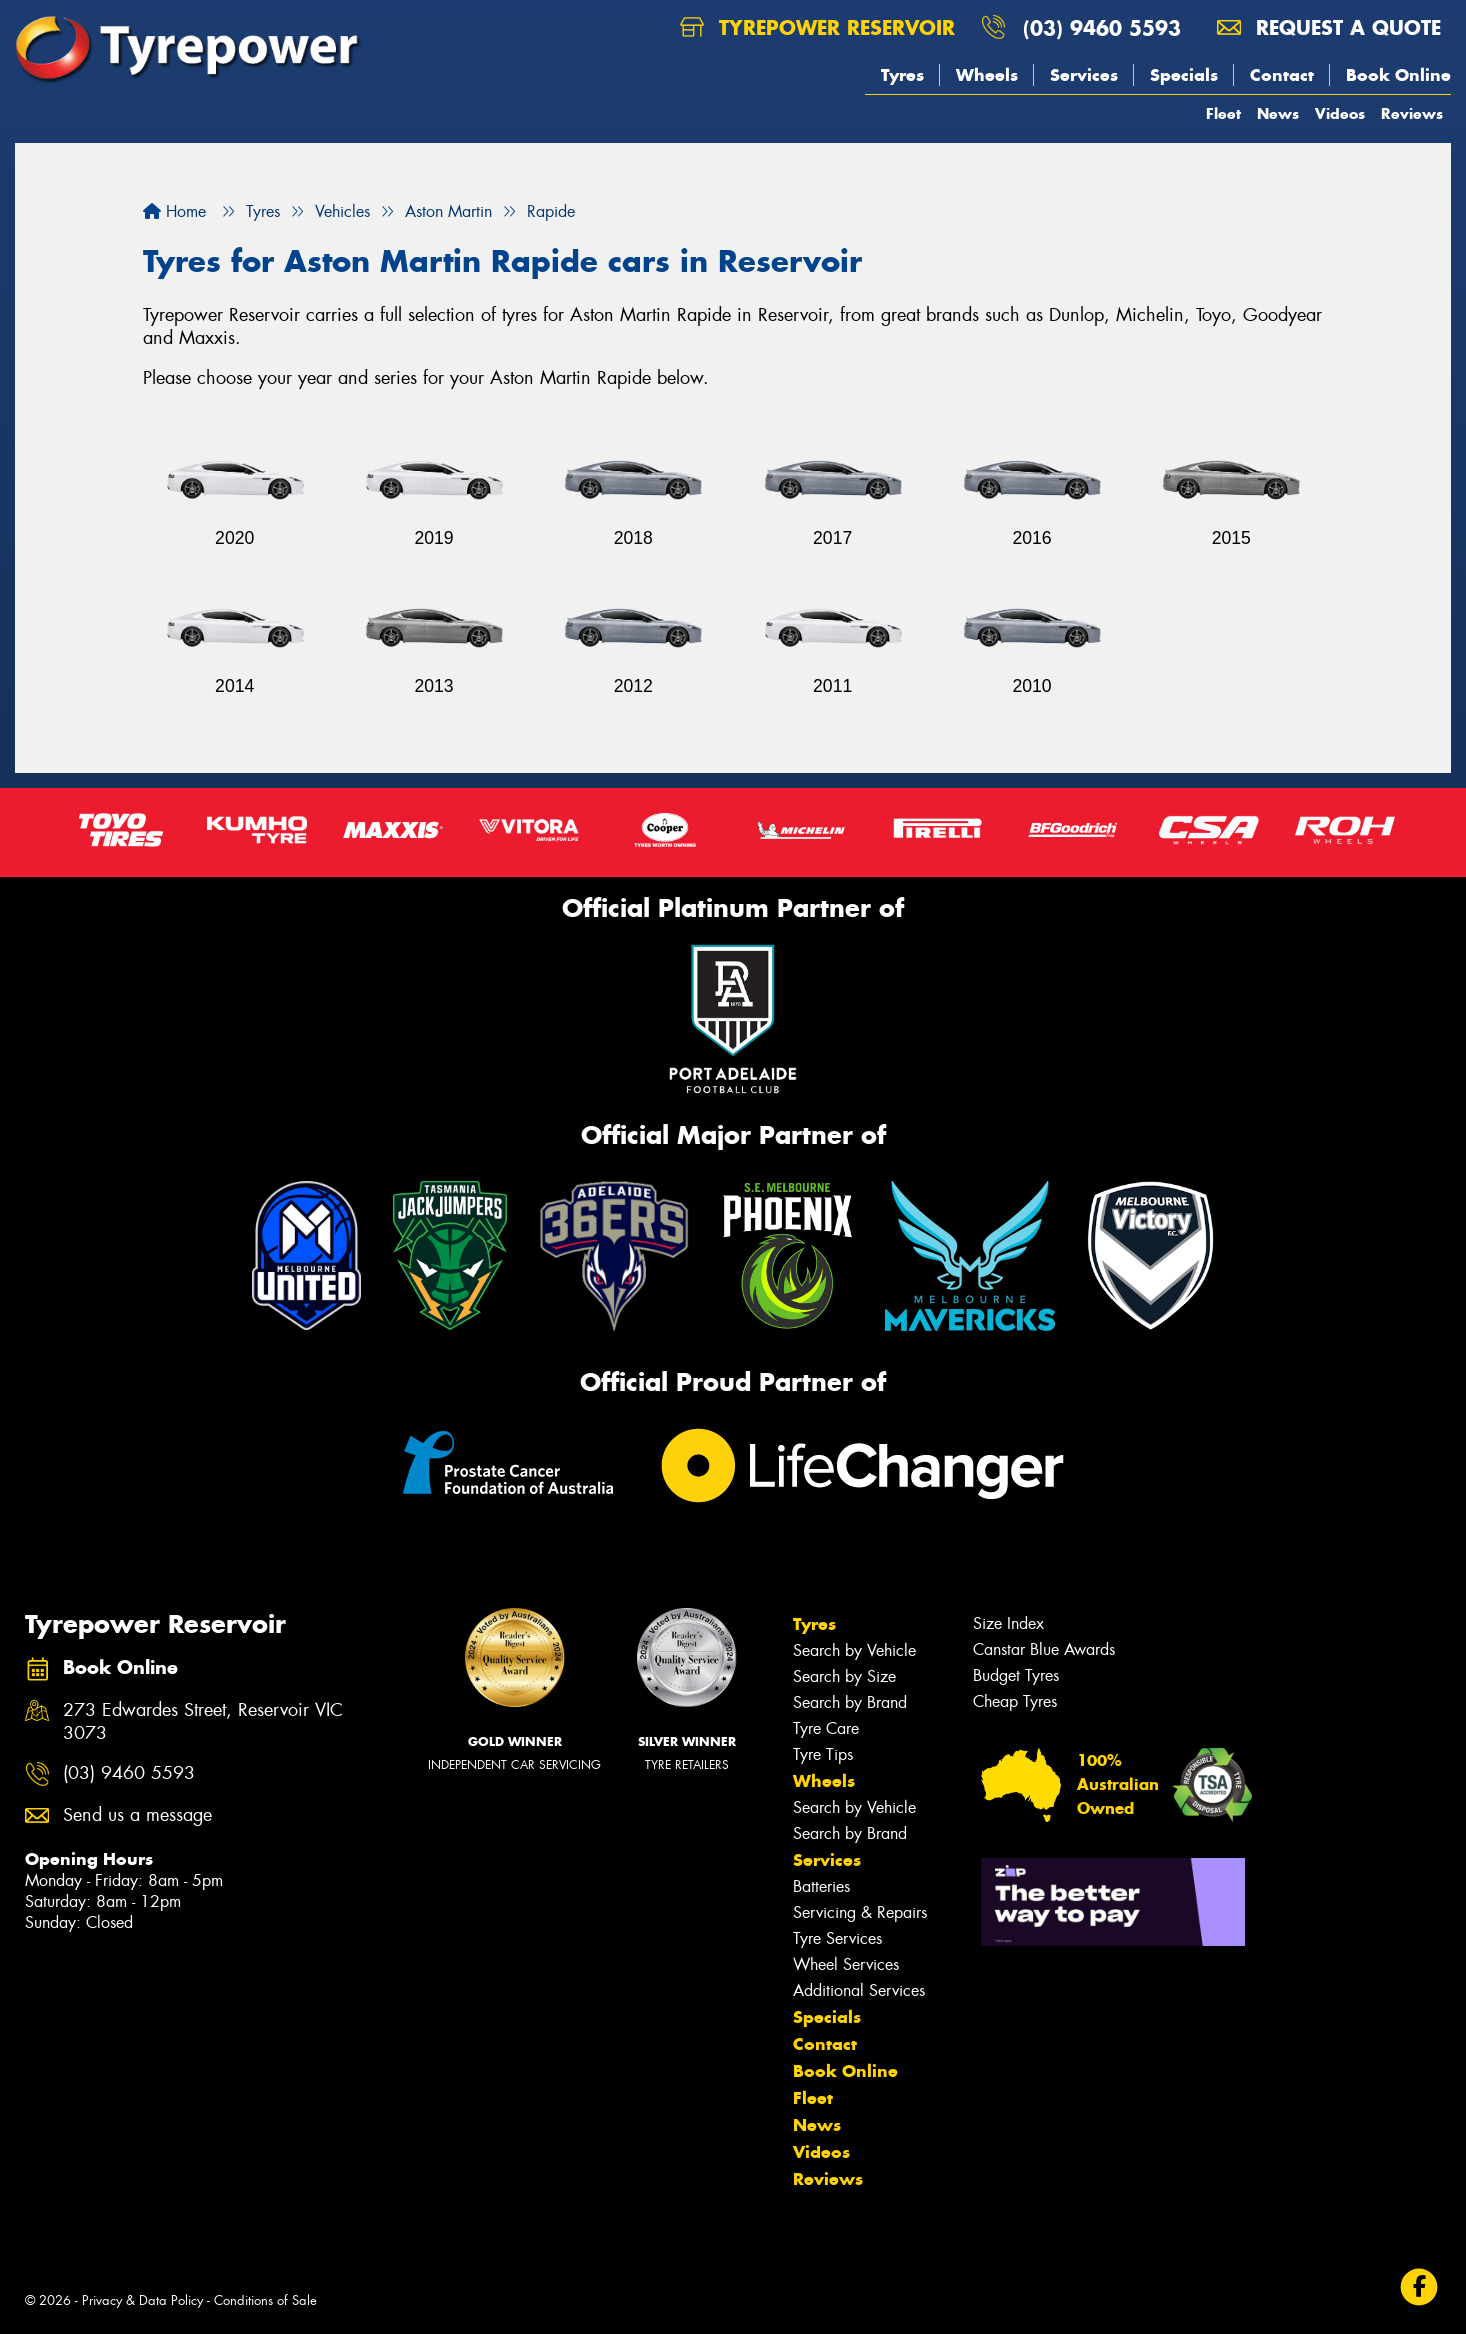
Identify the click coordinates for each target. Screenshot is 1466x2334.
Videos (1340, 113)
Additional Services (859, 1990)
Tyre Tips (823, 1754)
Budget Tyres (1016, 1675)
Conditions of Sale (265, 2300)
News (1278, 113)
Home (174, 211)
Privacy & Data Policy (142, 2300)
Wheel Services (846, 1964)
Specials (1184, 75)
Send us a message (137, 1815)
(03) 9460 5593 (1102, 27)
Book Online (1398, 75)
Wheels (987, 75)
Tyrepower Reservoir (817, 27)
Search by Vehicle (854, 1650)
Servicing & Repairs (860, 1912)
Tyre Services (837, 1938)
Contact (1282, 75)
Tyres (902, 75)
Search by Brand (850, 1702)
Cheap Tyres (1015, 1701)
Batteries (821, 1886)
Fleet (1223, 113)
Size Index (1008, 1623)
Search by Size (844, 1676)
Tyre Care (826, 1728)
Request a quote (1329, 27)
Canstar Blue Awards (1044, 1649)
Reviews (1412, 113)
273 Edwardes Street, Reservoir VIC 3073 (203, 1722)
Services (1084, 75)
